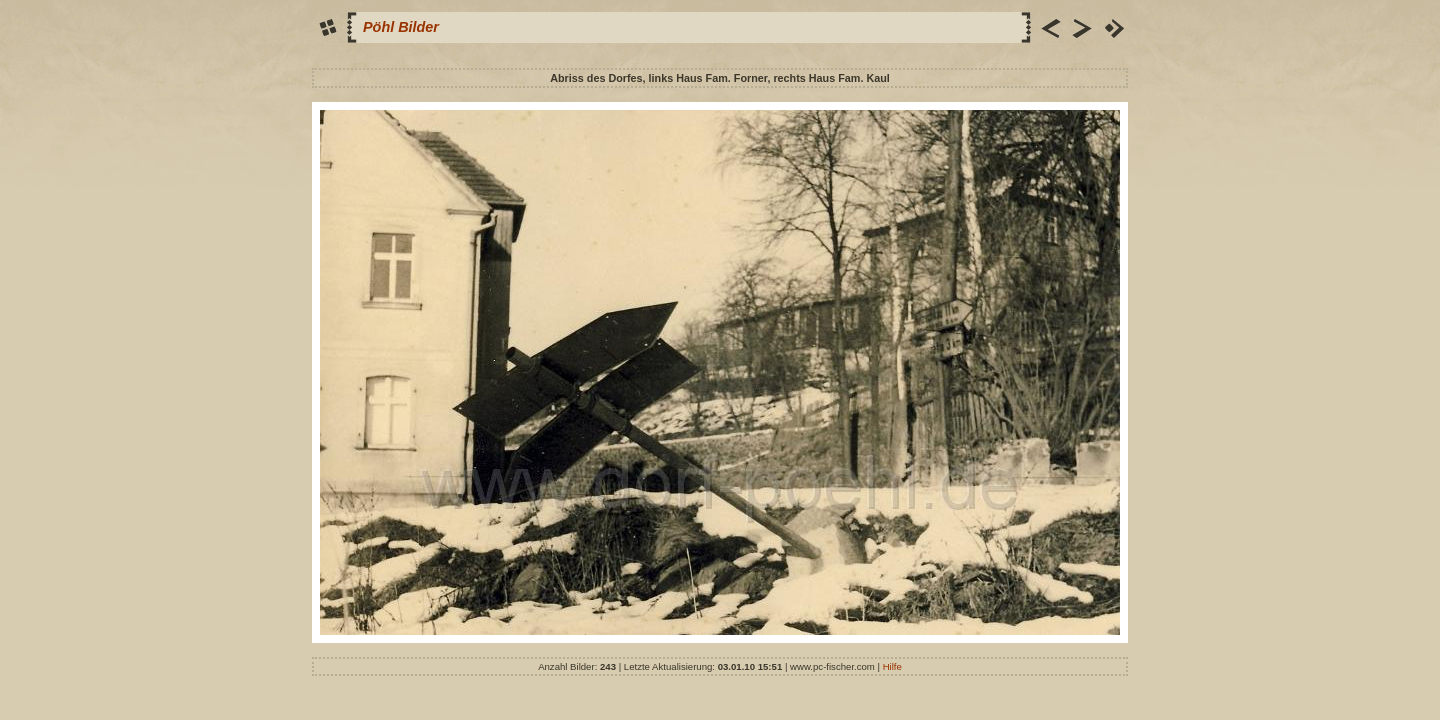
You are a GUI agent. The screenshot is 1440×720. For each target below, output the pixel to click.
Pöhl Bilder (401, 27)
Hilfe (892, 666)
